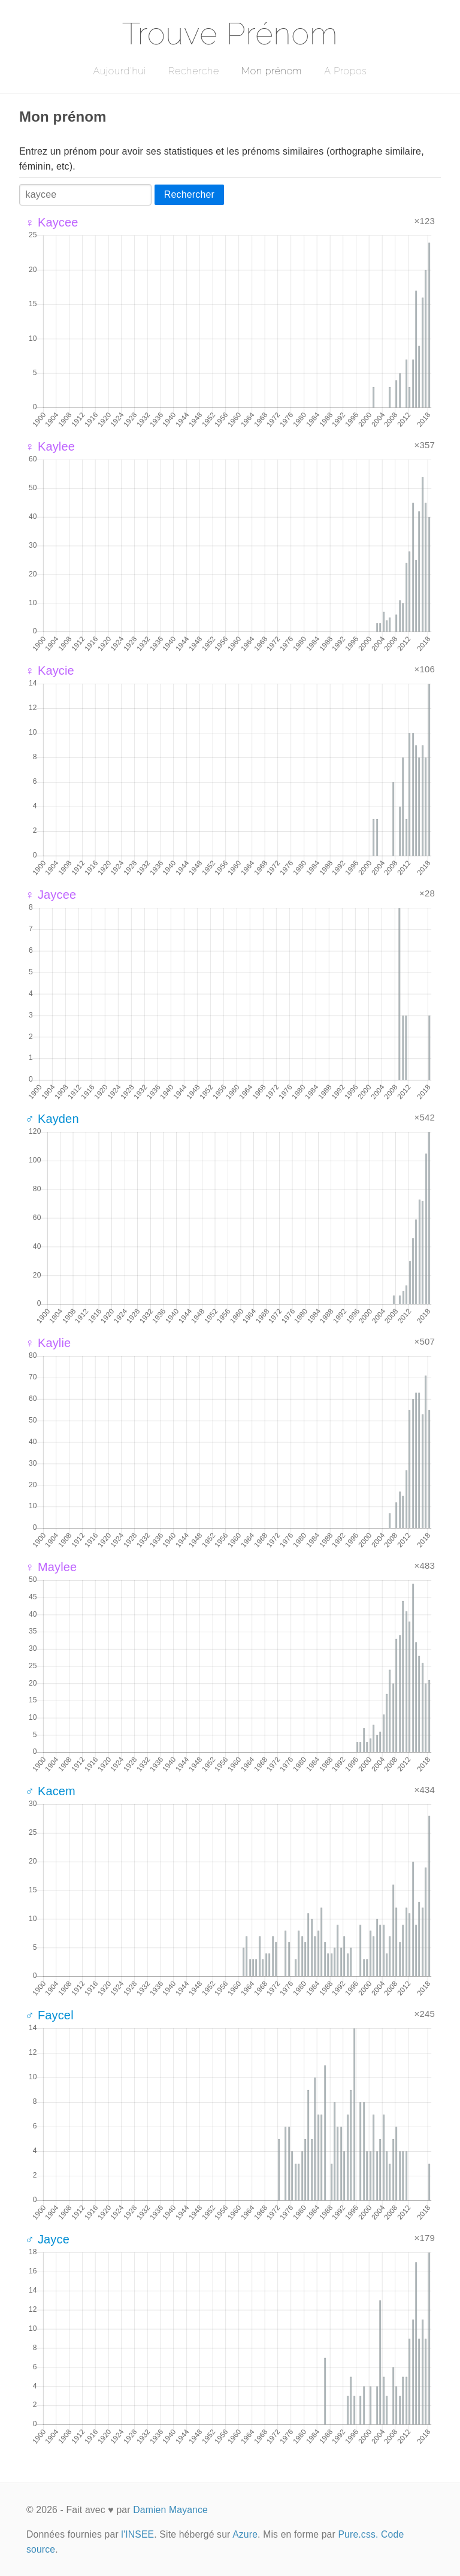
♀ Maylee (51, 1567)
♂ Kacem (50, 1791)
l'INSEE (137, 2534)
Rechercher (189, 194)
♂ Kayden (52, 1118)
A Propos (345, 71)
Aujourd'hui (119, 71)
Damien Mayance (170, 2510)
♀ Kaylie (48, 1342)
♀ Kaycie (49, 670)
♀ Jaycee (50, 894)
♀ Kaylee (50, 446)
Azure (245, 2534)
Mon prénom (271, 71)
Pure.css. (358, 2534)
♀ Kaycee (51, 222)
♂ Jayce (47, 2239)
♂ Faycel (49, 2015)
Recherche (193, 71)
